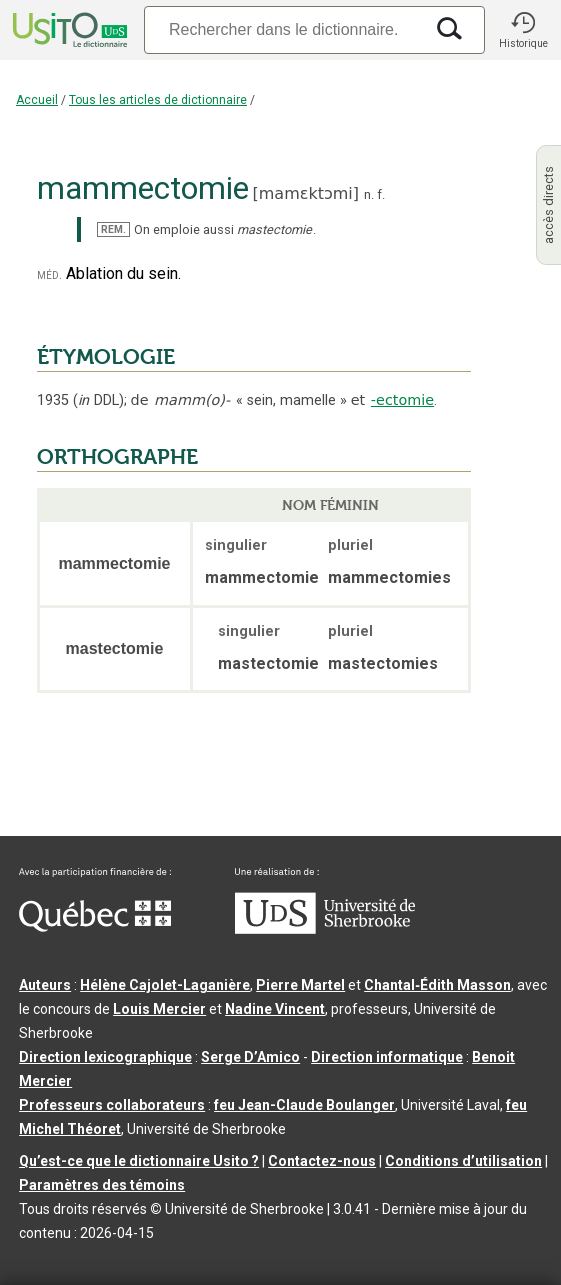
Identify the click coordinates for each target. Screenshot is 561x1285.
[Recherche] (283, 29)
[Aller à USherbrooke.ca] (325, 929)
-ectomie (402, 400)
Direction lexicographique (105, 1057)
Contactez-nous (322, 1161)
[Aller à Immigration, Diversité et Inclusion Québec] (95, 927)
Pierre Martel (300, 985)
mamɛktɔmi (306, 193)
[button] (523, 30)
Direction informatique (387, 1057)
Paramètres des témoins (102, 1185)
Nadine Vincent (275, 1009)
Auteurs (45, 985)
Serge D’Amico (250, 1057)
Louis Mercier (159, 1009)
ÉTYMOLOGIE (106, 357)
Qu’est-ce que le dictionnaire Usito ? (139, 1161)
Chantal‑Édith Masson (437, 985)
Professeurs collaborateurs (112, 1105)
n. (369, 194)
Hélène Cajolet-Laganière (165, 985)
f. (381, 194)
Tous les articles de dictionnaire (158, 100)
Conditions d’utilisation (463, 1161)
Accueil (37, 100)
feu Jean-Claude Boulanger (304, 1105)
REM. (113, 229)
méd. (49, 274)
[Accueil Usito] (68, 30)
